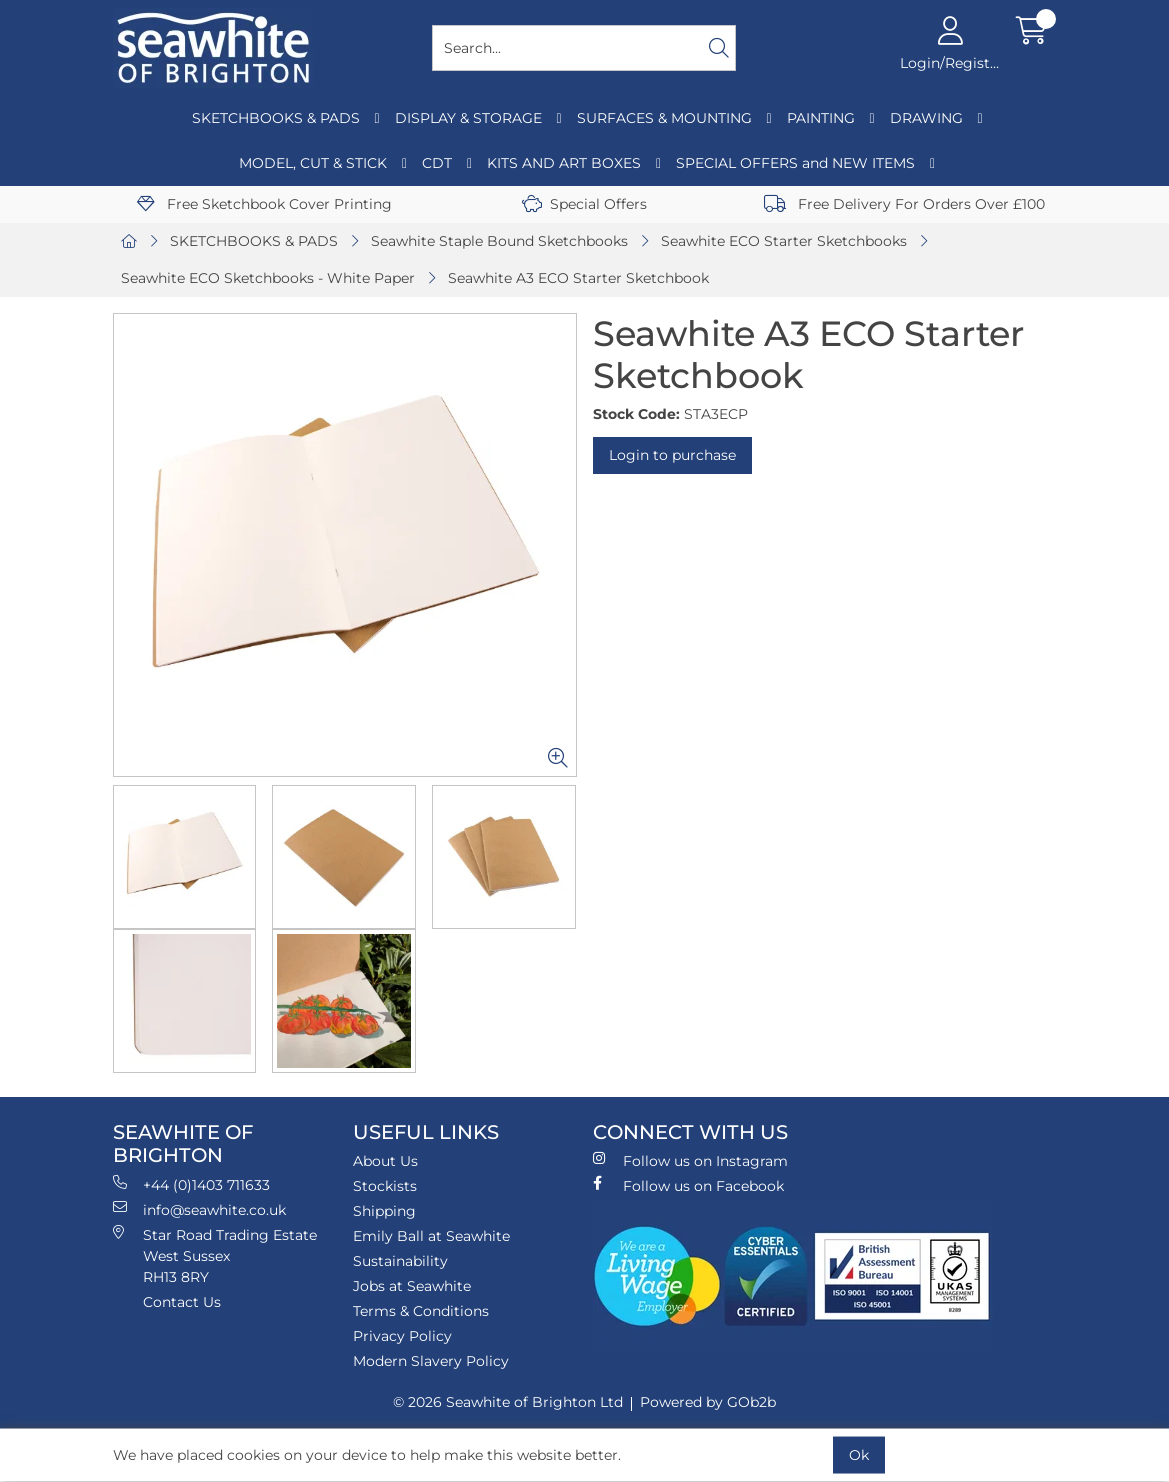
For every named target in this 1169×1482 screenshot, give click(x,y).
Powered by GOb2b (708, 1402)
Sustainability (400, 1261)
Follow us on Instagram (690, 1160)
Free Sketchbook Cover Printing (264, 204)
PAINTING (821, 118)
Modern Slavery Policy (431, 1361)
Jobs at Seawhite (412, 1286)
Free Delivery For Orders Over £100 (904, 204)
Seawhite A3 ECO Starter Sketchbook (578, 278)
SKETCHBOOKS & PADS (276, 118)
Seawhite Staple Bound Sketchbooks (499, 241)
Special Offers (584, 204)
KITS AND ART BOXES (564, 163)
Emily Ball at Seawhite (431, 1236)
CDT (437, 163)
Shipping (384, 1211)
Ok (859, 1455)
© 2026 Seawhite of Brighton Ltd (508, 1402)
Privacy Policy (402, 1336)
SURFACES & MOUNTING (664, 118)
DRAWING (926, 118)
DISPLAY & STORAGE (468, 118)
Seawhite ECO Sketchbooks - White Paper (268, 278)
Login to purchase (672, 455)
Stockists (385, 1186)
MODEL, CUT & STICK (313, 163)
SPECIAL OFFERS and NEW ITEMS (795, 163)
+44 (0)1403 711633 (191, 1184)
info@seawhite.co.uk (199, 1209)
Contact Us (182, 1302)
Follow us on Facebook (688, 1185)
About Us (385, 1161)
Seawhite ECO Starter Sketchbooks (784, 241)
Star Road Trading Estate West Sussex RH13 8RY (215, 1255)
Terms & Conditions (421, 1311)
